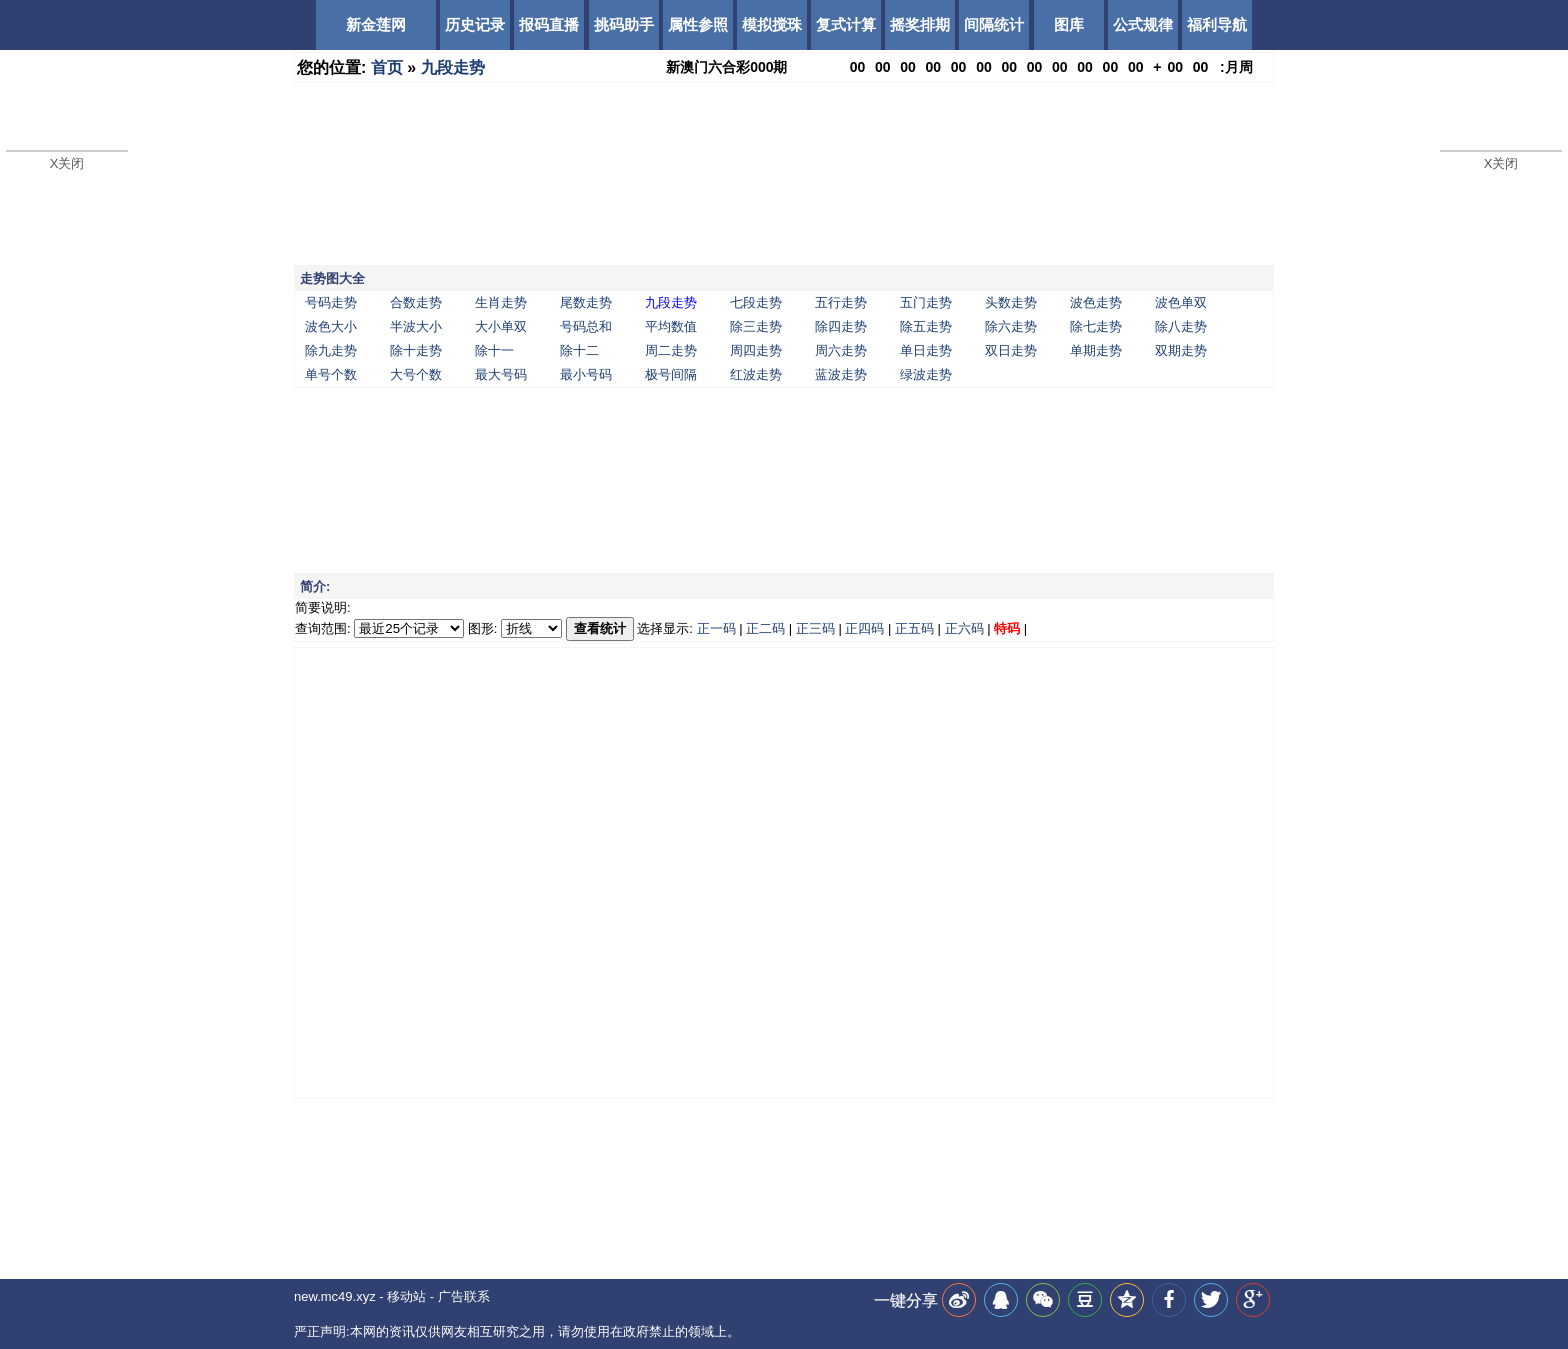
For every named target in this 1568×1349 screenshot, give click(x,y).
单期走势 (1096, 350)
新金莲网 (376, 24)
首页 (387, 67)
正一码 (716, 628)
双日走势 (1011, 350)
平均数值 (671, 326)
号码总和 (586, 326)
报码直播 (549, 24)
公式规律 (1143, 24)
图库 (1069, 24)
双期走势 (1181, 350)
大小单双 (501, 326)
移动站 (406, 1296)
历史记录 (475, 24)
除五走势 (926, 326)
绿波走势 (926, 374)
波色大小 (331, 326)
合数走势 (416, 302)
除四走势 (841, 326)
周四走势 (756, 350)
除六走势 (1011, 326)
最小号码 (586, 374)
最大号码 (501, 374)
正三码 (815, 628)
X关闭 (67, 163)
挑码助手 (624, 24)
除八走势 (1181, 326)
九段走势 (453, 67)
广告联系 (464, 1296)
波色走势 (1096, 302)
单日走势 (926, 350)
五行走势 (841, 302)
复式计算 (846, 24)
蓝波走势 (841, 374)
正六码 (964, 628)
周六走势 (841, 350)
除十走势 (416, 350)
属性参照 (698, 24)
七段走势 (756, 302)
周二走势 (671, 350)
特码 (1007, 628)
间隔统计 (994, 24)
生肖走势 (501, 302)
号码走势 (331, 302)
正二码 (765, 628)
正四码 (864, 628)
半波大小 (416, 326)
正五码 (914, 628)
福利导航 (1217, 24)
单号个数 (331, 374)
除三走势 (756, 326)
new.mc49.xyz (335, 1296)
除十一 (494, 350)
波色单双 (1181, 302)
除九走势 (331, 350)
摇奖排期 (920, 24)
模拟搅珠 (772, 24)
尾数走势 (586, 302)
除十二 (579, 350)
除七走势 (1096, 326)
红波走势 (756, 374)
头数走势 (1011, 302)
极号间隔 (671, 374)
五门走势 (926, 302)
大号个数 (416, 374)
